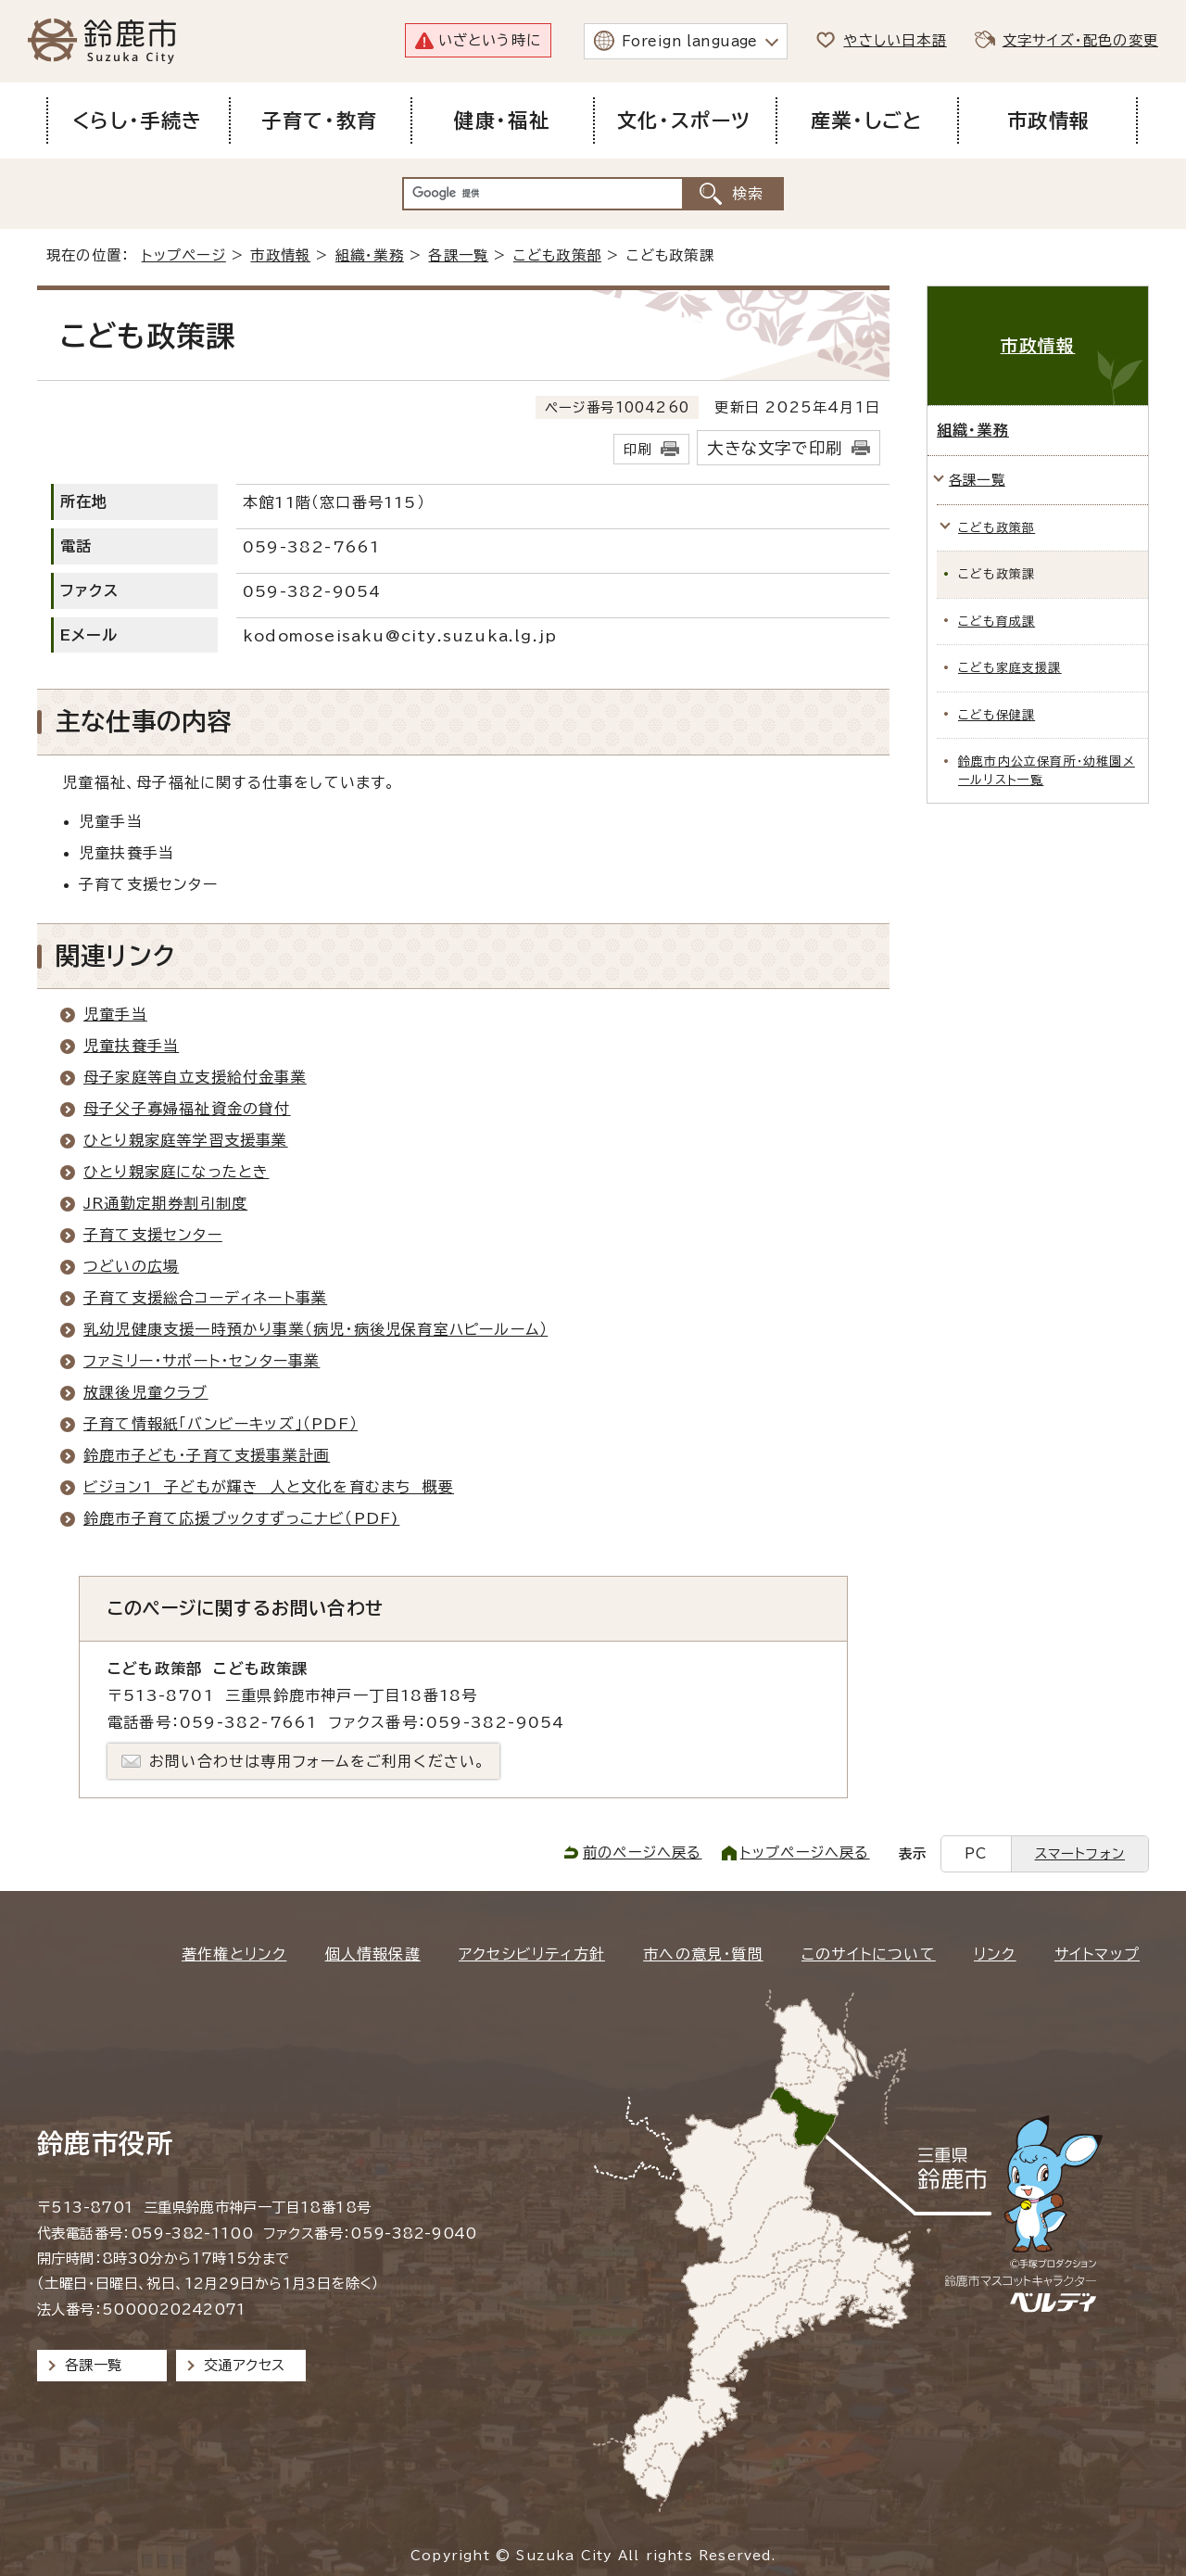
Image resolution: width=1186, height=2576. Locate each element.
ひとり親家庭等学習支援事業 (185, 1140)
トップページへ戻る (805, 1852)
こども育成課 (996, 621)
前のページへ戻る (642, 1852)
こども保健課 (996, 715)
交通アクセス (244, 2365)
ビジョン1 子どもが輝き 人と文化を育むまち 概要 (268, 1486)
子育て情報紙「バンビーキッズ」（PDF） (220, 1423)
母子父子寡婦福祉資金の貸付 (187, 1108)
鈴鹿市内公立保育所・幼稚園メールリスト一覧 (1046, 770)
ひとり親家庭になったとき (176, 1171)
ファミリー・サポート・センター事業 (201, 1360)
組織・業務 (369, 255)
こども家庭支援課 (1010, 668)
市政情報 (280, 255)
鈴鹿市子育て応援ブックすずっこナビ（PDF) (241, 1518)
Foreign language (690, 41)
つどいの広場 (131, 1266)
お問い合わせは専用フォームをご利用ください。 (317, 1761)
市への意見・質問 (703, 1954)
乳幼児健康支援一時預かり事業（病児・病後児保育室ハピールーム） (315, 1329)
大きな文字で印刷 (774, 448)
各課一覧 (458, 255)
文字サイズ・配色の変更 (1080, 40)
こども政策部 (557, 255)
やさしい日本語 (894, 40)
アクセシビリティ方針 (532, 1954)
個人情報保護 (373, 1954)
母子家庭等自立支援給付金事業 (195, 1077)
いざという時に (489, 40)
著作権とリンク (234, 1954)
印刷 (637, 449)
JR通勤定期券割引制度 (165, 1203)
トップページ (184, 255)
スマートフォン (1080, 1853)
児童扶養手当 (131, 1045)
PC (976, 1853)
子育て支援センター (152, 1234)
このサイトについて (868, 1954)
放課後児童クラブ (145, 1392)
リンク (995, 1954)
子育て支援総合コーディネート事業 (205, 1297)
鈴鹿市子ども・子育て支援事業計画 (206, 1455)
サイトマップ (1097, 1954)
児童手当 (115, 1014)
